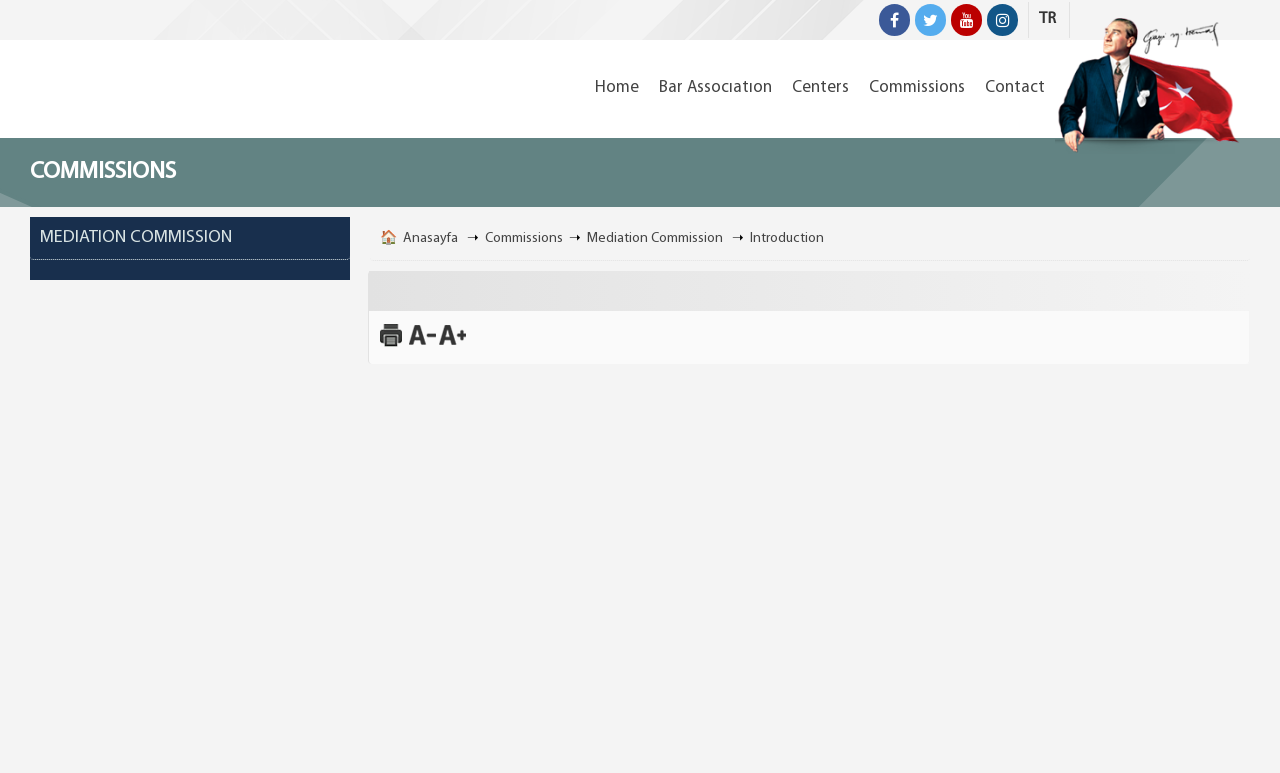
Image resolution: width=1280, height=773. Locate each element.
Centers (820, 87)
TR (1047, 19)
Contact (1015, 87)
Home (617, 87)
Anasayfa (430, 238)
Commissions (917, 87)
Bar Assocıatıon (715, 87)
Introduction (787, 238)
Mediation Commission (656, 238)
